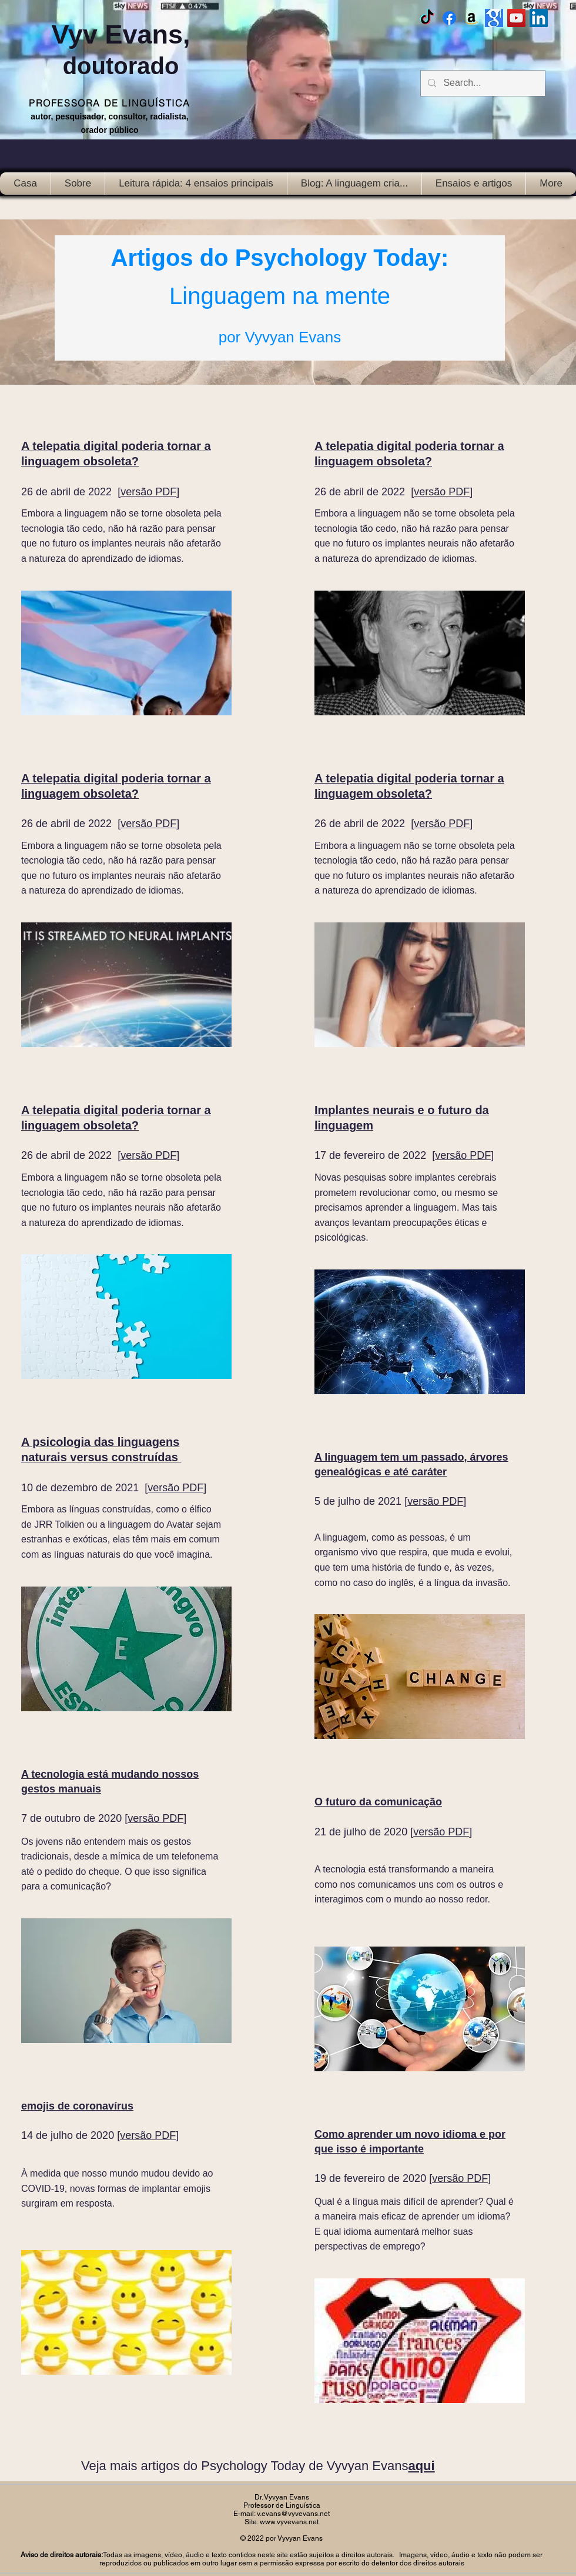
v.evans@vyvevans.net (293, 2514)
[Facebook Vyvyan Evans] (449, 18)
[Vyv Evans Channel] (516, 18)
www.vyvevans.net (289, 2522)
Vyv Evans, (121, 49)
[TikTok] (427, 18)
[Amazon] (472, 18)
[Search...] (481, 83)
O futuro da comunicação (378, 1802)
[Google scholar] (494, 18)
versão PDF (148, 492)
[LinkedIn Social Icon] (539, 18)
